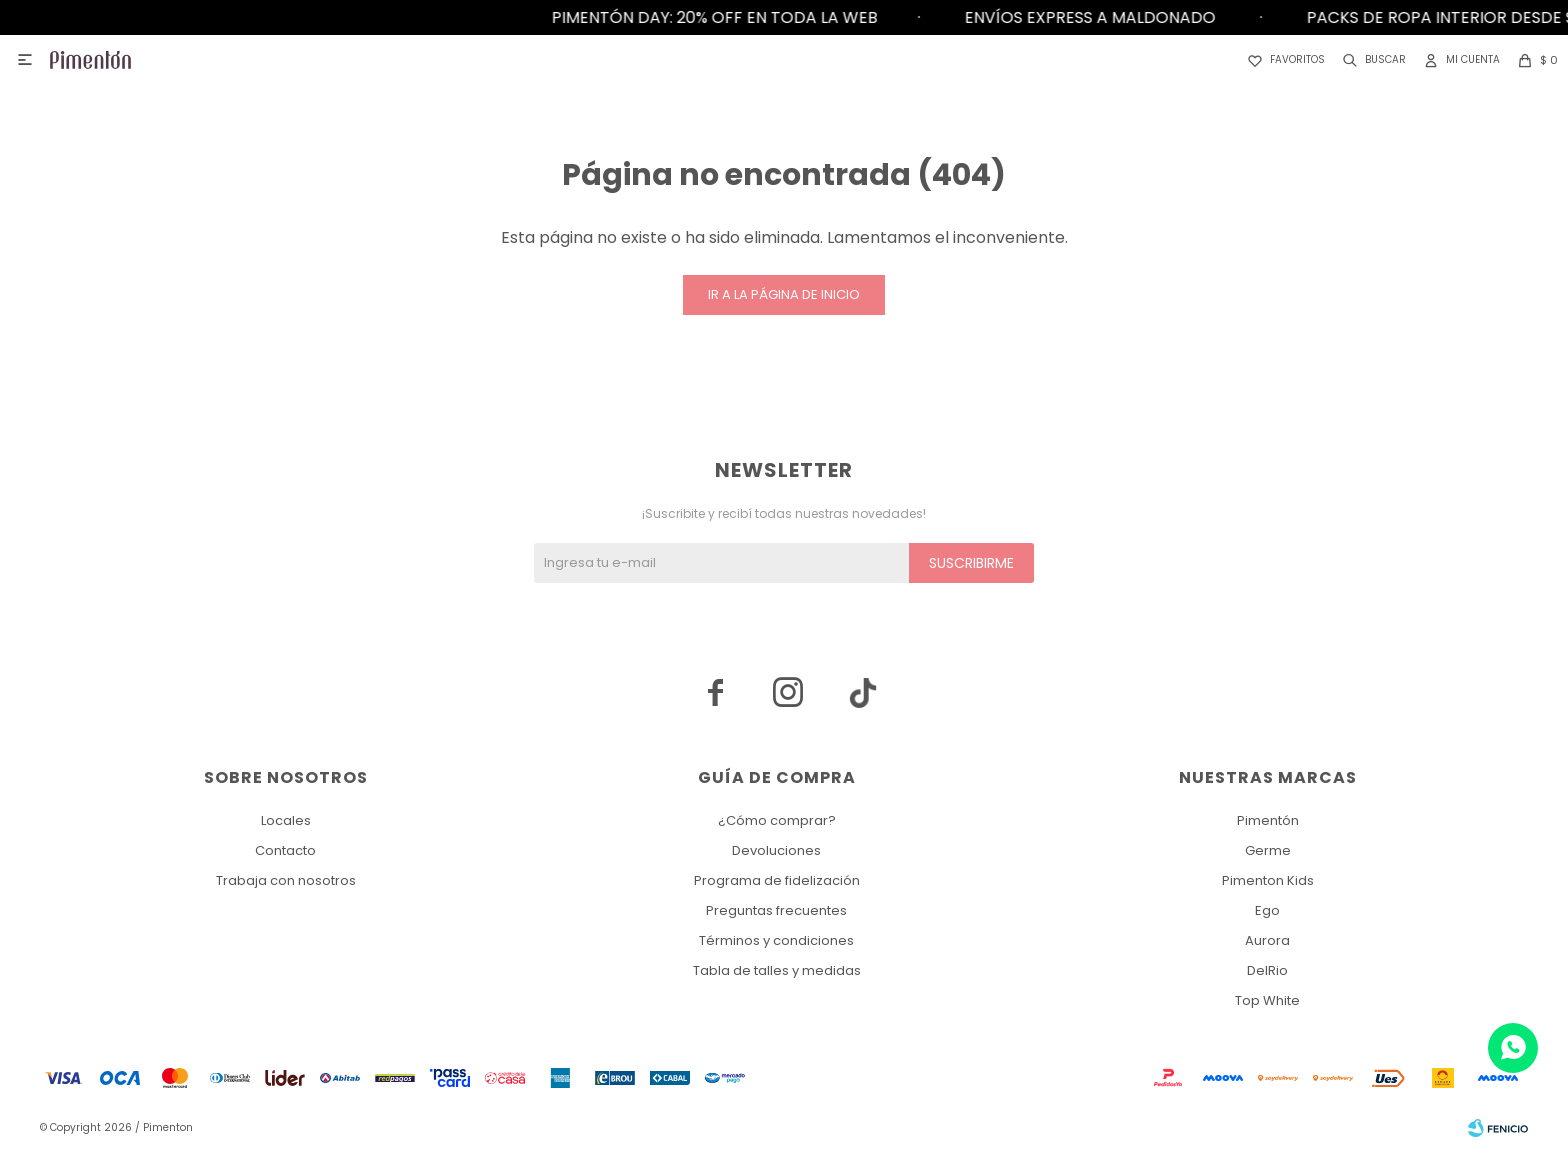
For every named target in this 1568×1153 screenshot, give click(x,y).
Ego (1267, 910)
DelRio (1267, 970)
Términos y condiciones (776, 940)
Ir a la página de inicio (784, 294)
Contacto (285, 850)
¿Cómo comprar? (777, 820)
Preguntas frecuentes (776, 910)
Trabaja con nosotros (286, 880)
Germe (1268, 850)
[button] (1370, 60)
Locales (286, 820)
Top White (1267, 1000)
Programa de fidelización (777, 880)
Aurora (1267, 940)
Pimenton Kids (1268, 880)
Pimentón (1268, 820)
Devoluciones (776, 850)
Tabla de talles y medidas (777, 970)
